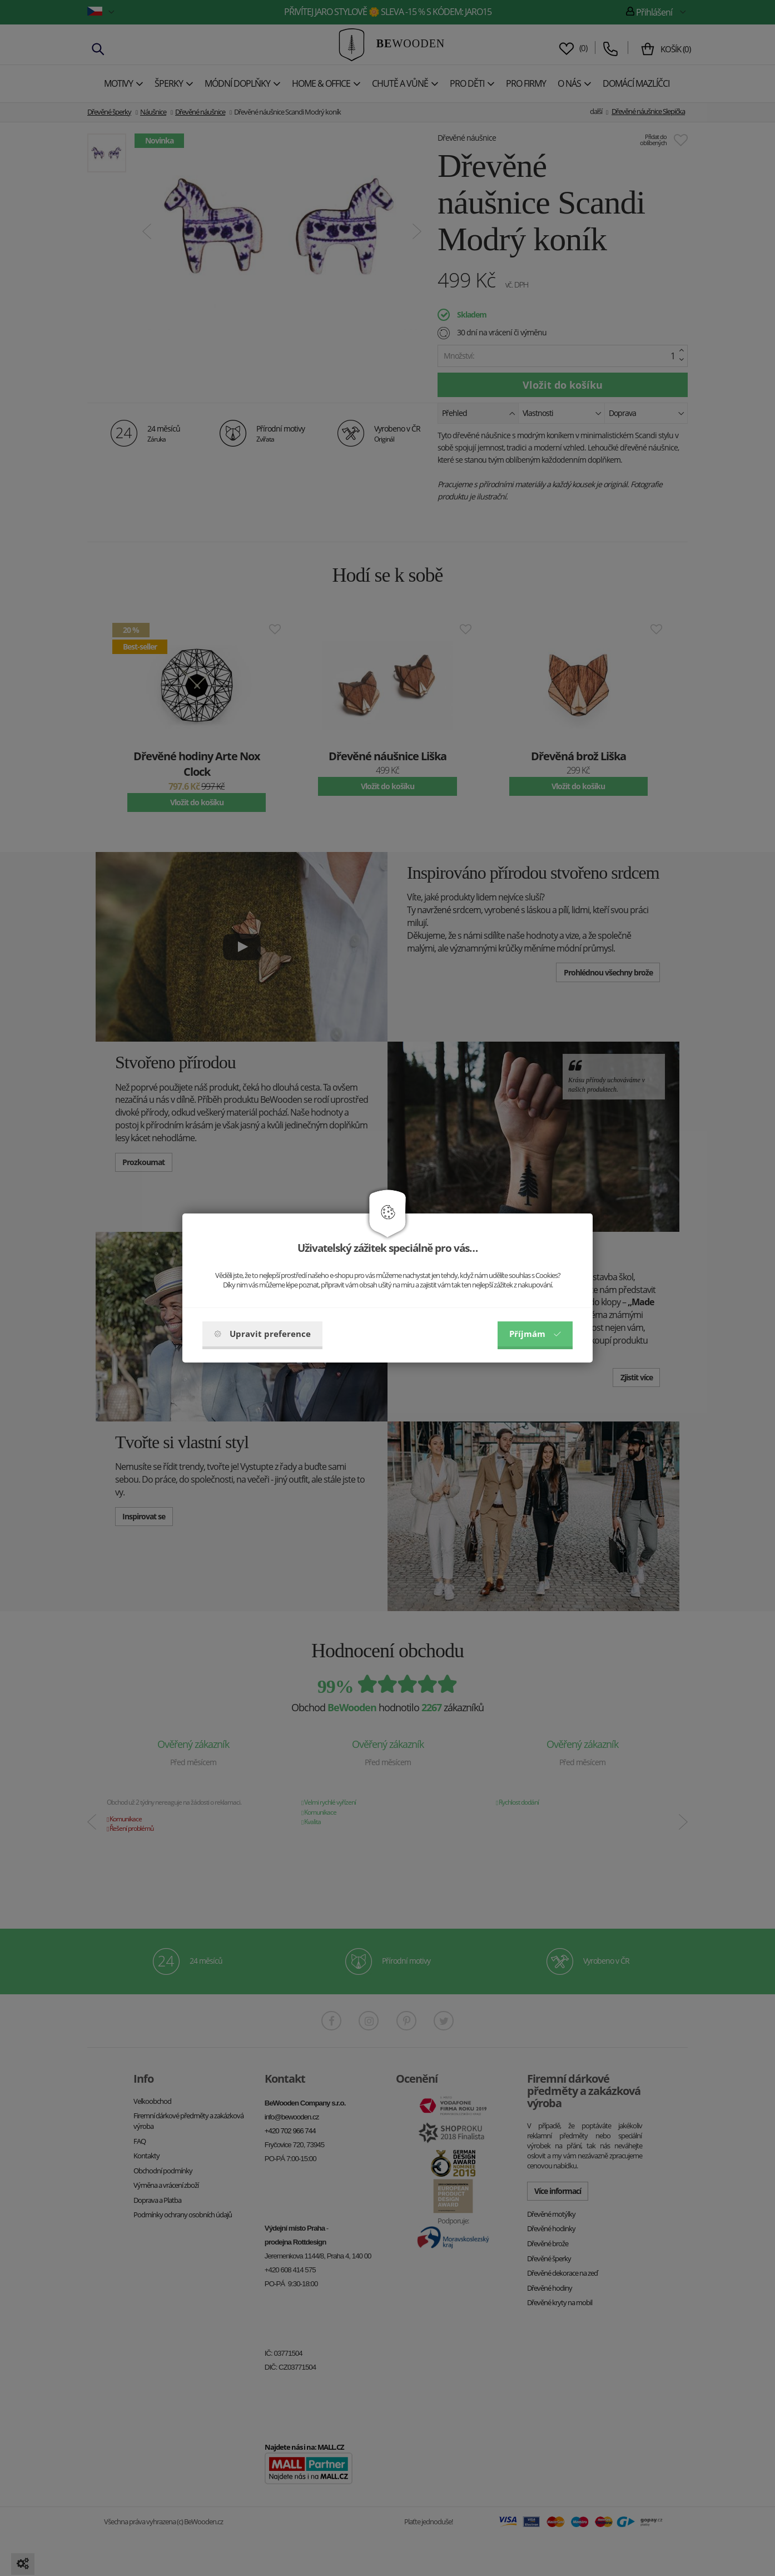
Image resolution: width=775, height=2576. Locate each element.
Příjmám (535, 1333)
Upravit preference (262, 1333)
